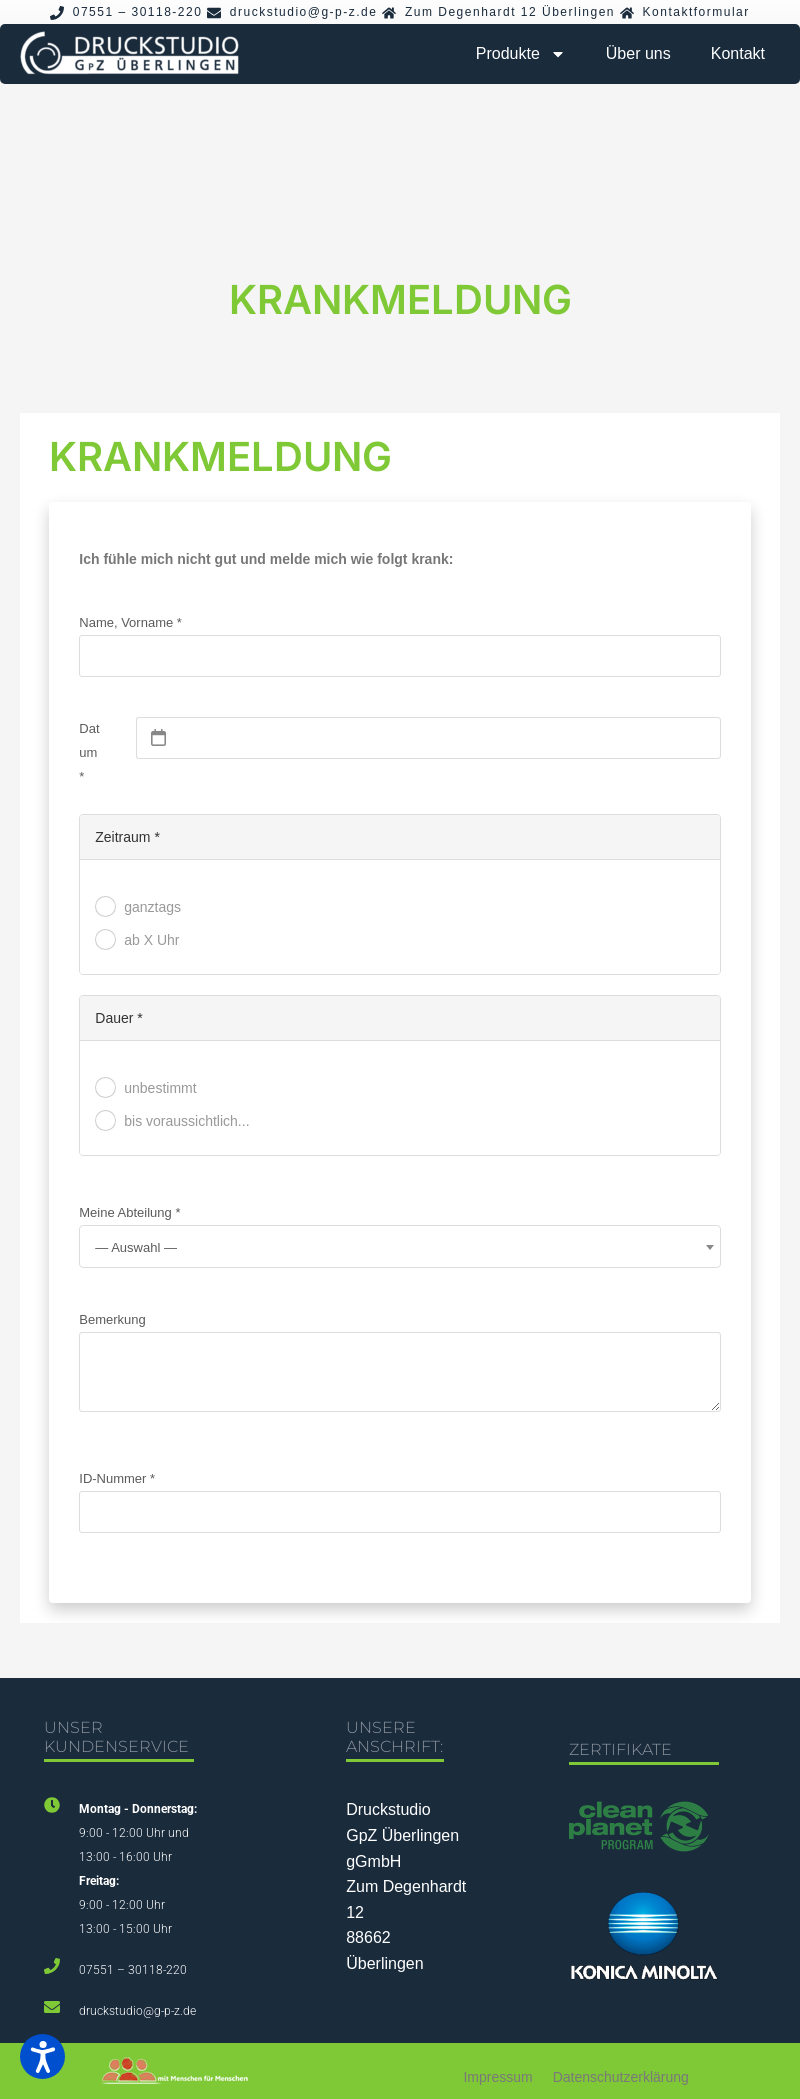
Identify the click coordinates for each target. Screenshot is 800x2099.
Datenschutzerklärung (621, 2077)
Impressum (497, 2077)
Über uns (638, 53)
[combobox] (399, 1246)
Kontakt (738, 53)
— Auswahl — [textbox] (136, 1247)
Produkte (521, 54)
